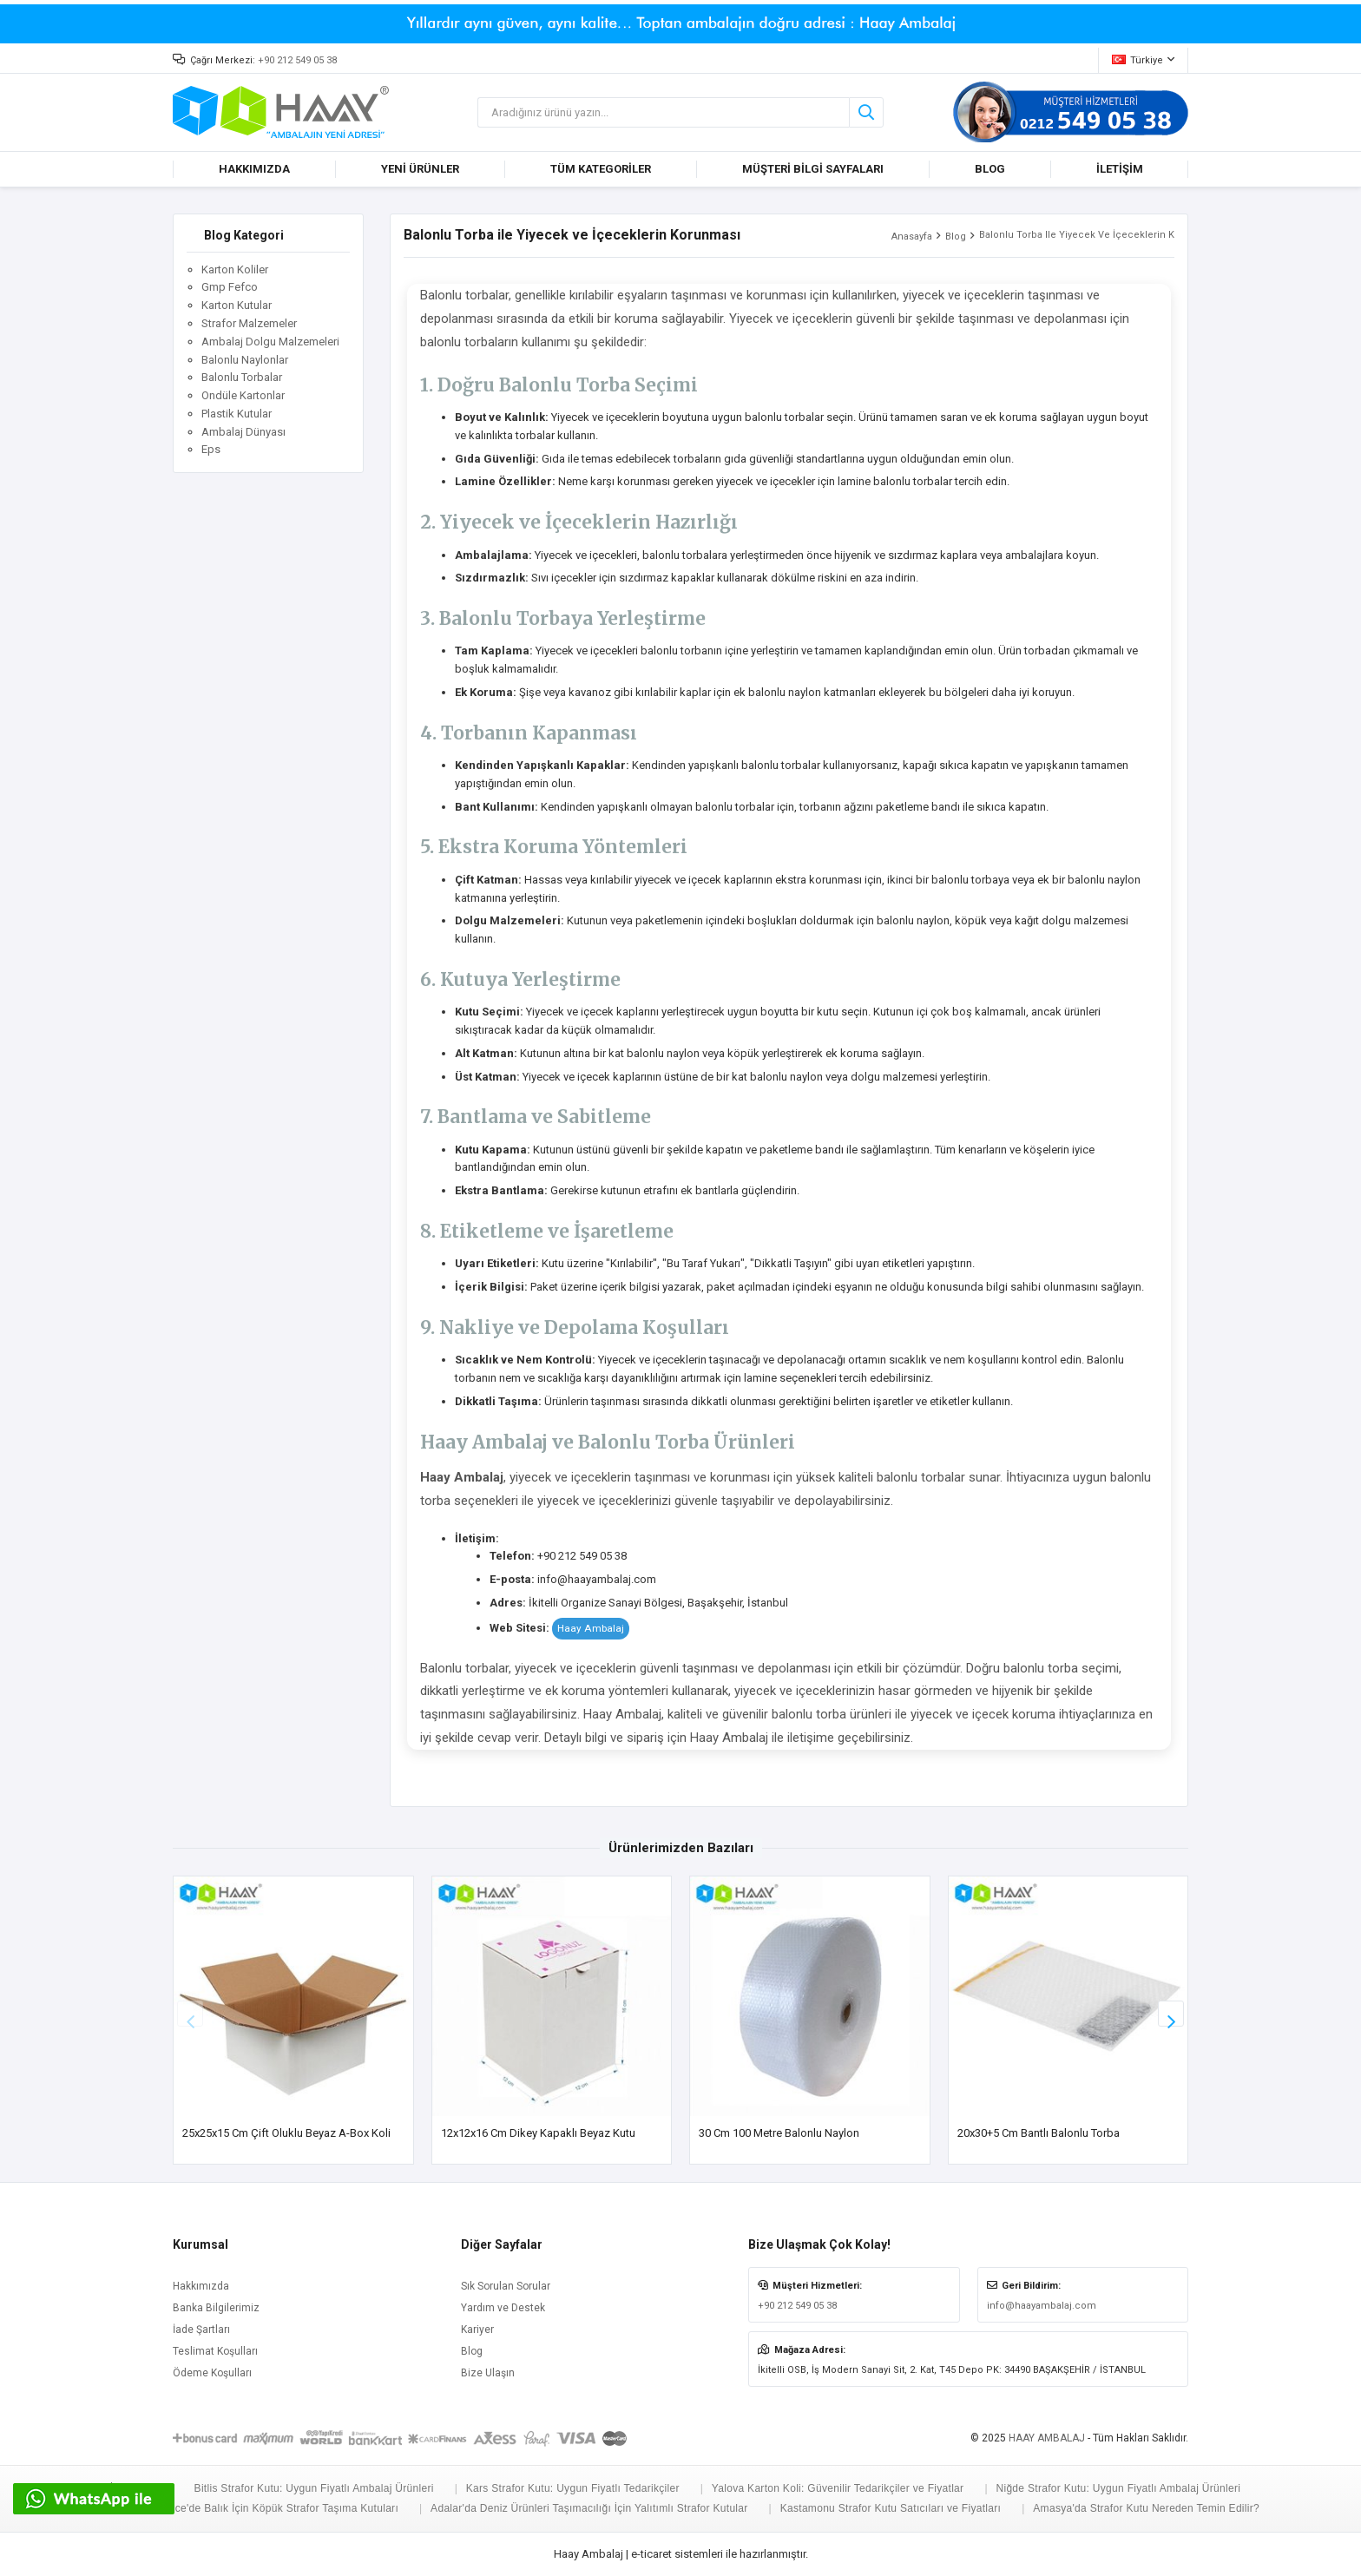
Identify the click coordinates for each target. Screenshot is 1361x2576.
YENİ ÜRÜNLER (420, 168)
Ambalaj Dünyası (243, 431)
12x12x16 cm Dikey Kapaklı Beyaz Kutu (538, 2132)
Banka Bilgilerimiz (216, 2308)
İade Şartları (201, 2329)
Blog (955, 236)
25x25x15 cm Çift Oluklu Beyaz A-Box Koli (286, 2132)
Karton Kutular (236, 305)
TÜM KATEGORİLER (600, 168)
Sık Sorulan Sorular (505, 2286)
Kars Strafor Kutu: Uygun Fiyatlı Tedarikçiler (573, 2488)
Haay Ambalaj (590, 1628)
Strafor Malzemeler (249, 323)
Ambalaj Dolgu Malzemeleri (270, 341)
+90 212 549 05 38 (297, 60)
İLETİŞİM (1119, 168)
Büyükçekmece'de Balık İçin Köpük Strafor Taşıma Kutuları (255, 2508)
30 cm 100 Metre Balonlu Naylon (779, 2132)
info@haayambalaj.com (1041, 2305)
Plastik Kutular (236, 413)
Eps (210, 449)
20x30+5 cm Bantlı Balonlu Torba (1038, 2132)
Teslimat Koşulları (215, 2351)
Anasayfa (911, 236)
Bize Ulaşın (488, 2373)
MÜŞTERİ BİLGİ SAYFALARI (813, 168)
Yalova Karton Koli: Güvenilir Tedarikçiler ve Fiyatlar (838, 2488)
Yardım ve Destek (503, 2308)
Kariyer (477, 2329)
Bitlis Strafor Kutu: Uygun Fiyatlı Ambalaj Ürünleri (314, 2488)
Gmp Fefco (229, 286)
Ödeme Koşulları (212, 2373)
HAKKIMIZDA (254, 168)
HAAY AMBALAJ (1047, 2438)
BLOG (990, 168)
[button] (1171, 2014)
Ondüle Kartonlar (243, 395)
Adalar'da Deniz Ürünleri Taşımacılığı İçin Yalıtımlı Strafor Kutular (589, 2508)
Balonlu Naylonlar (244, 359)
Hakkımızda (201, 2286)
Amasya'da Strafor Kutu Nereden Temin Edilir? (1146, 2508)
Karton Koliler (234, 269)
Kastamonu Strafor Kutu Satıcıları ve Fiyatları (891, 2508)
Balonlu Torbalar (241, 377)
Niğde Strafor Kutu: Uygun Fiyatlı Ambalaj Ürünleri (1118, 2488)
